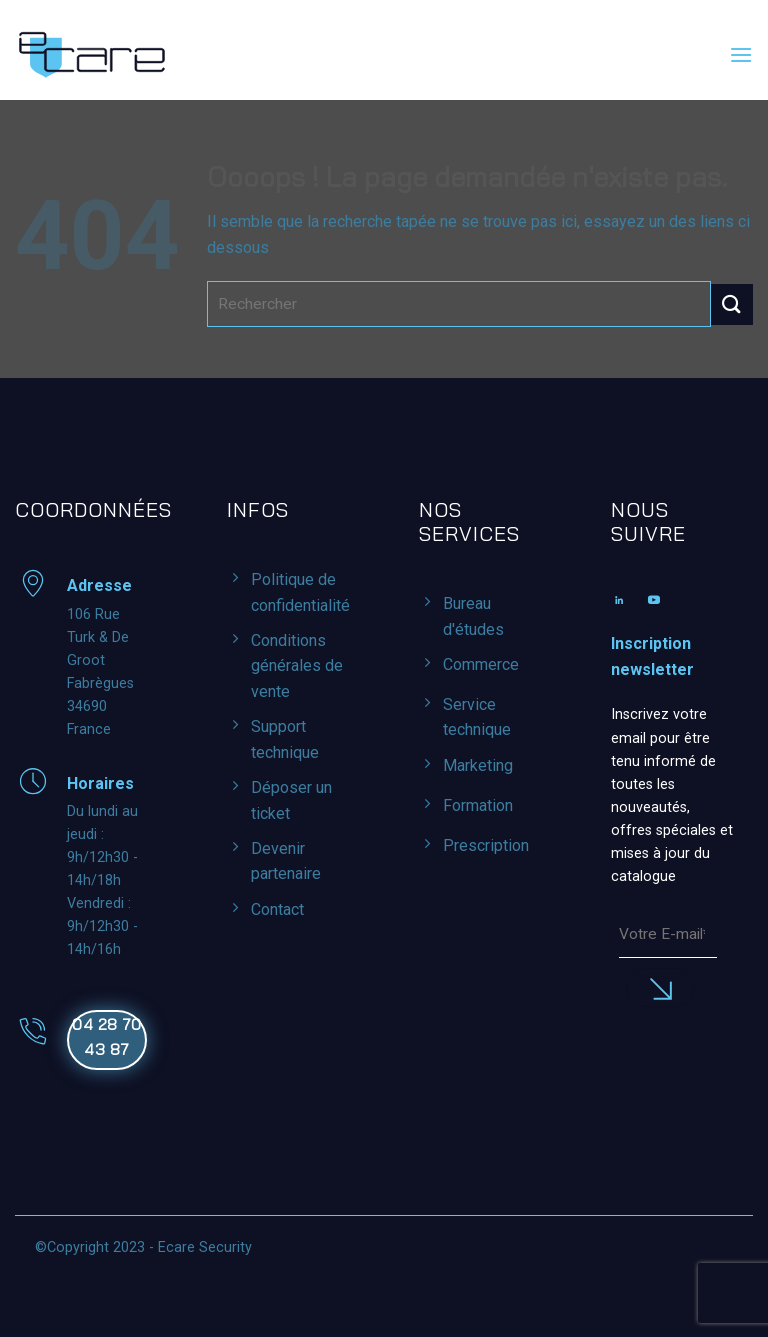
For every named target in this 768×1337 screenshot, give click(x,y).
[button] (741, 54)
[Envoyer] (732, 304)
